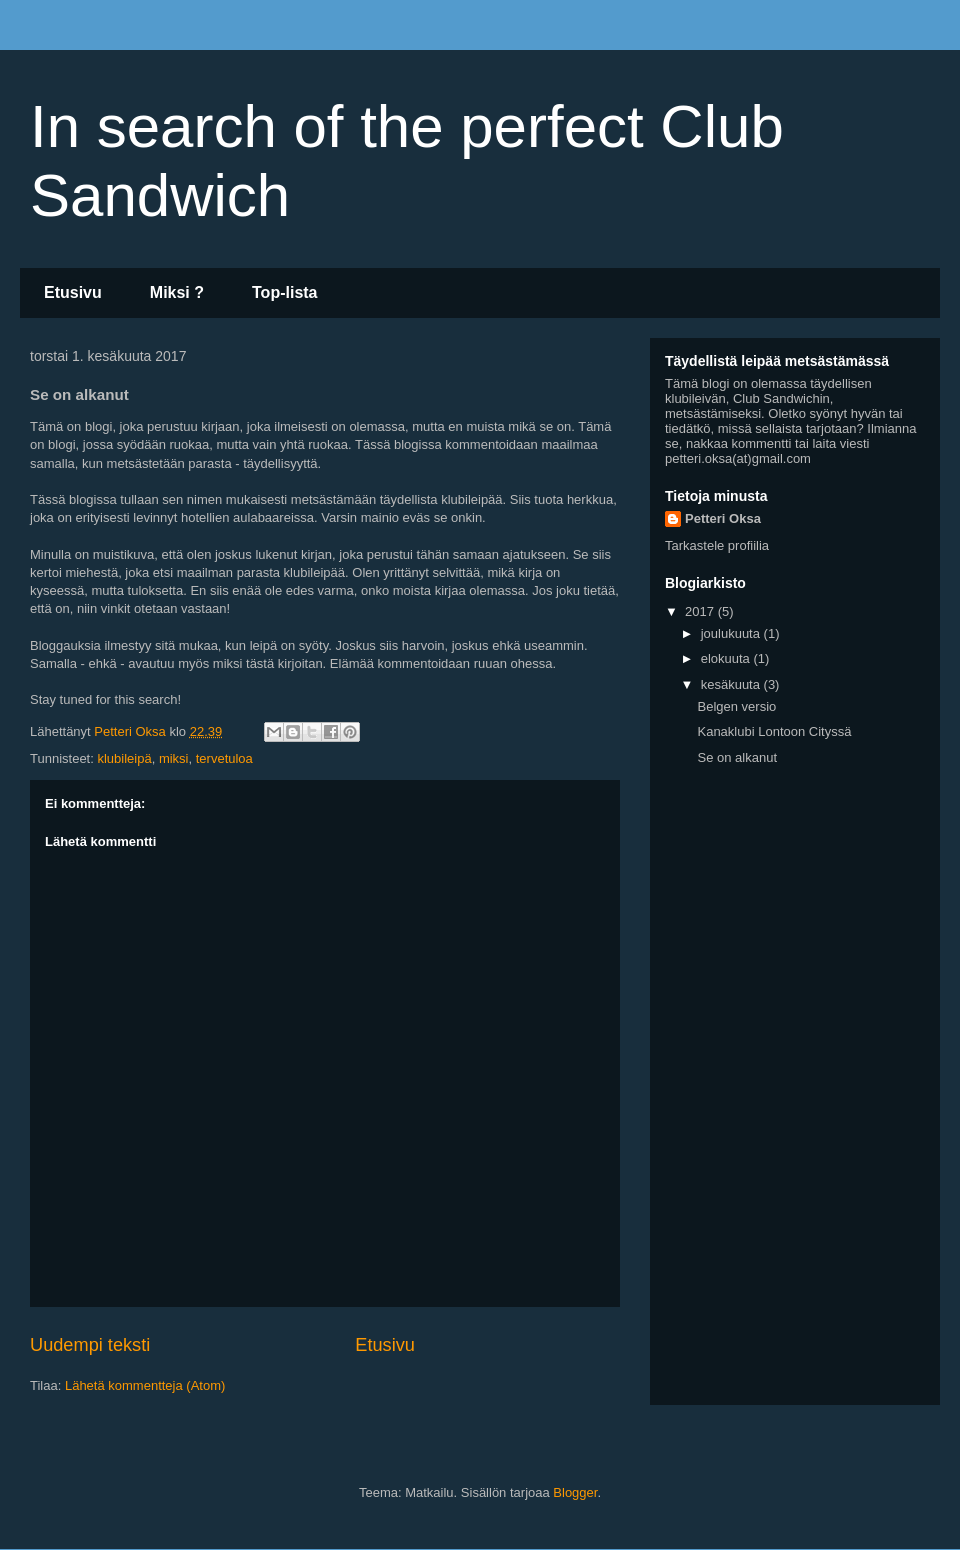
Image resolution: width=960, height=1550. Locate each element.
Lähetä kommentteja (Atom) (145, 1385)
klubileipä (124, 758)
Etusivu (73, 292)
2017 (701, 611)
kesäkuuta (732, 684)
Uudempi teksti (90, 1345)
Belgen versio (736, 706)
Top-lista (284, 292)
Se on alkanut (737, 757)
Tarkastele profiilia (717, 545)
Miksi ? (177, 292)
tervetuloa (224, 758)
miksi (174, 758)
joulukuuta (732, 633)
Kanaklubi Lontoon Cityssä (774, 731)
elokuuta (727, 658)
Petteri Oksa (723, 518)
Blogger (575, 1492)
